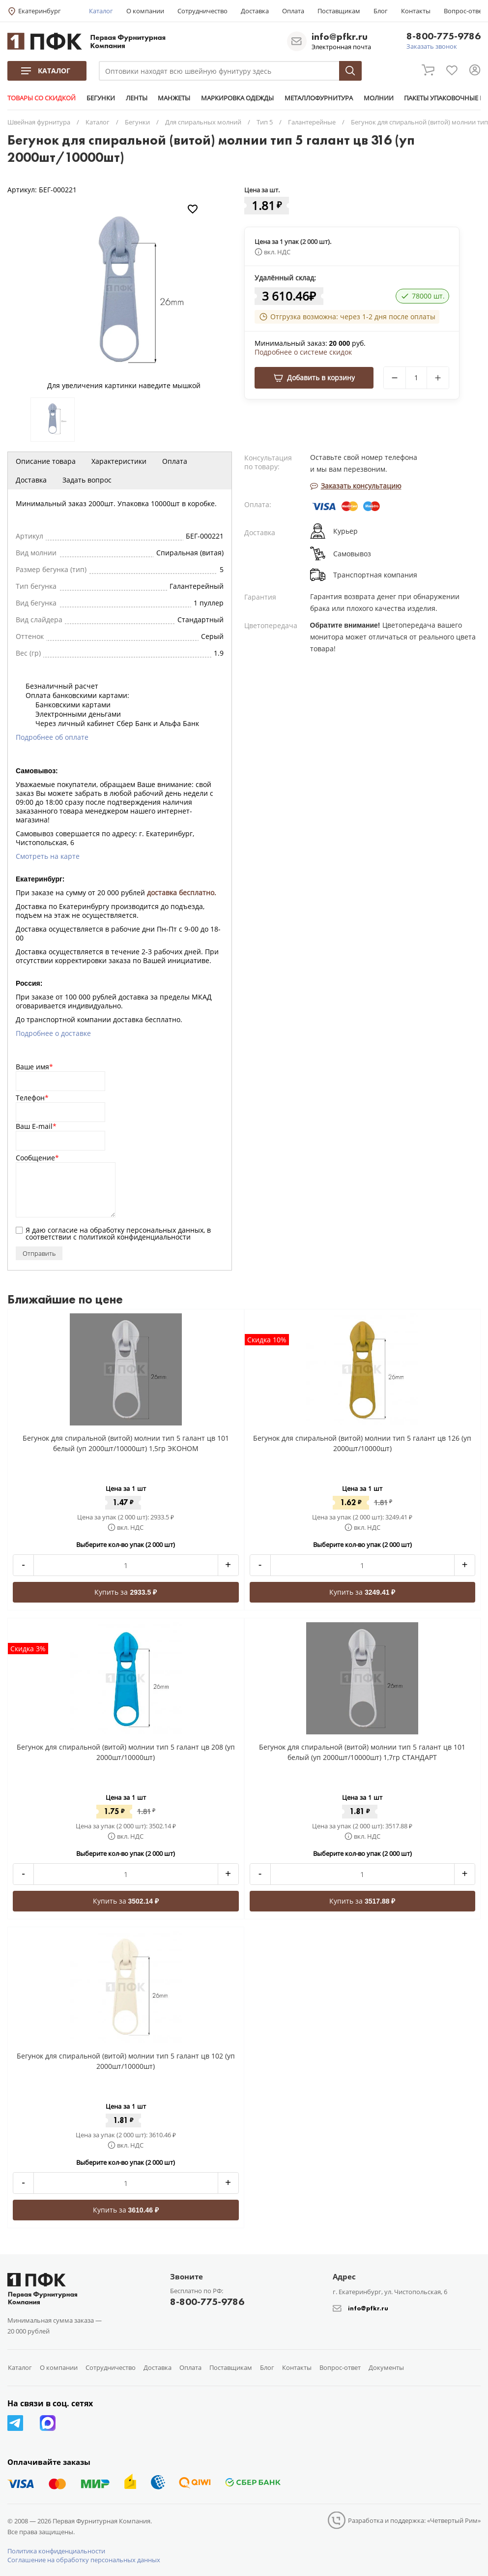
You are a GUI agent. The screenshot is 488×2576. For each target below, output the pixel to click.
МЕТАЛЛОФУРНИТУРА (317, 97)
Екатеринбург (39, 10)
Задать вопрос (87, 480)
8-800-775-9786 (443, 36)
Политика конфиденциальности (56, 2550)
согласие (63, 1230)
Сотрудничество (202, 10)
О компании (145, 10)
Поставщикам (338, 10)
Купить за (125, 1592)
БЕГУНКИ (100, 97)
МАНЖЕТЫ (173, 97)
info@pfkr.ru (340, 36)
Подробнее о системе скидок (303, 352)
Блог (380, 10)
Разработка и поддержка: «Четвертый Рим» (414, 2520)
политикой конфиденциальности (135, 1237)
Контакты (416, 10)
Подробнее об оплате (52, 737)
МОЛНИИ (376, 97)
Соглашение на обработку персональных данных (83, 2559)
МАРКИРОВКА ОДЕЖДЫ (236, 97)
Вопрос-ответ (464, 10)
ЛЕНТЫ (135, 97)
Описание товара (46, 461)
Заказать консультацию (356, 485)
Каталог (101, 10)
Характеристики (118, 461)
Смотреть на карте (48, 856)
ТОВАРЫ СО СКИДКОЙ (41, 97)
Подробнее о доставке (53, 1033)
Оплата (293, 10)
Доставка (255, 10)
